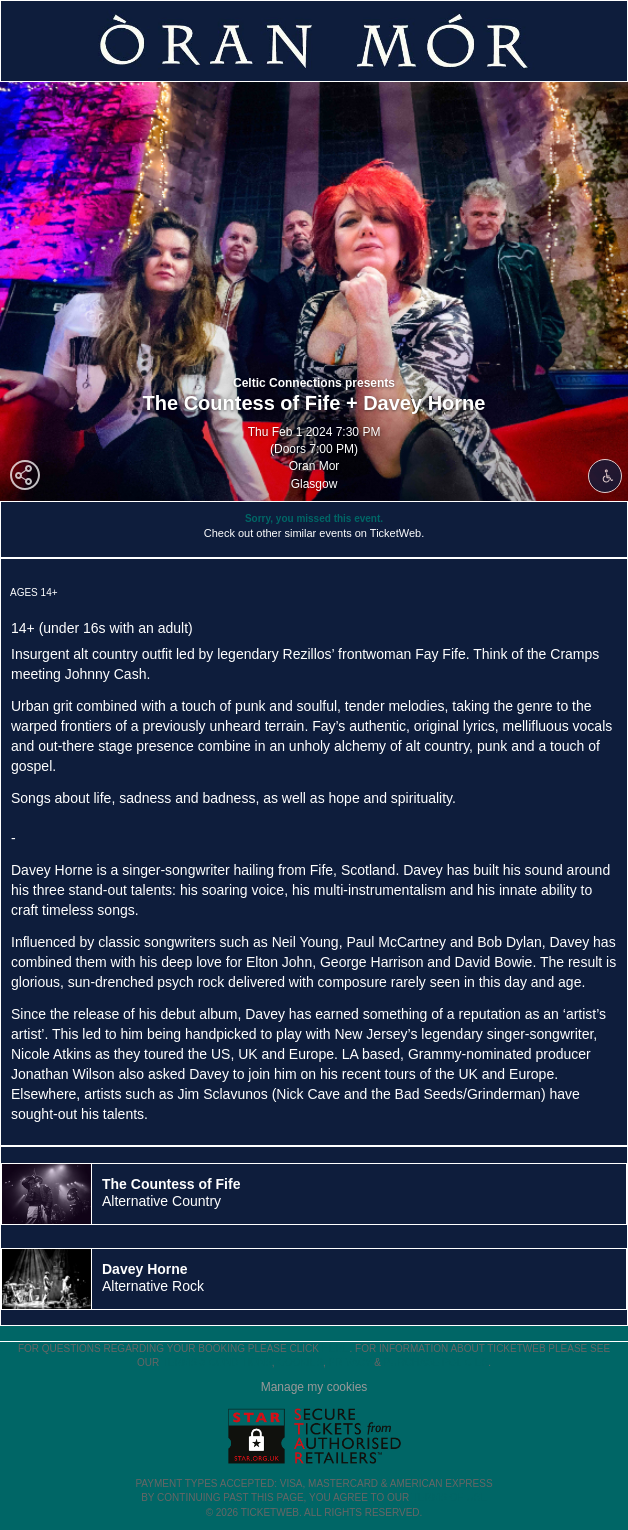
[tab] (314, 1194)
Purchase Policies (436, 1362)
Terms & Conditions (217, 1362)
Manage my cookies (314, 1387)
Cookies (300, 1362)
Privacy (350, 1362)
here (336, 1348)
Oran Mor (314, 466)
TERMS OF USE (449, 1497)
